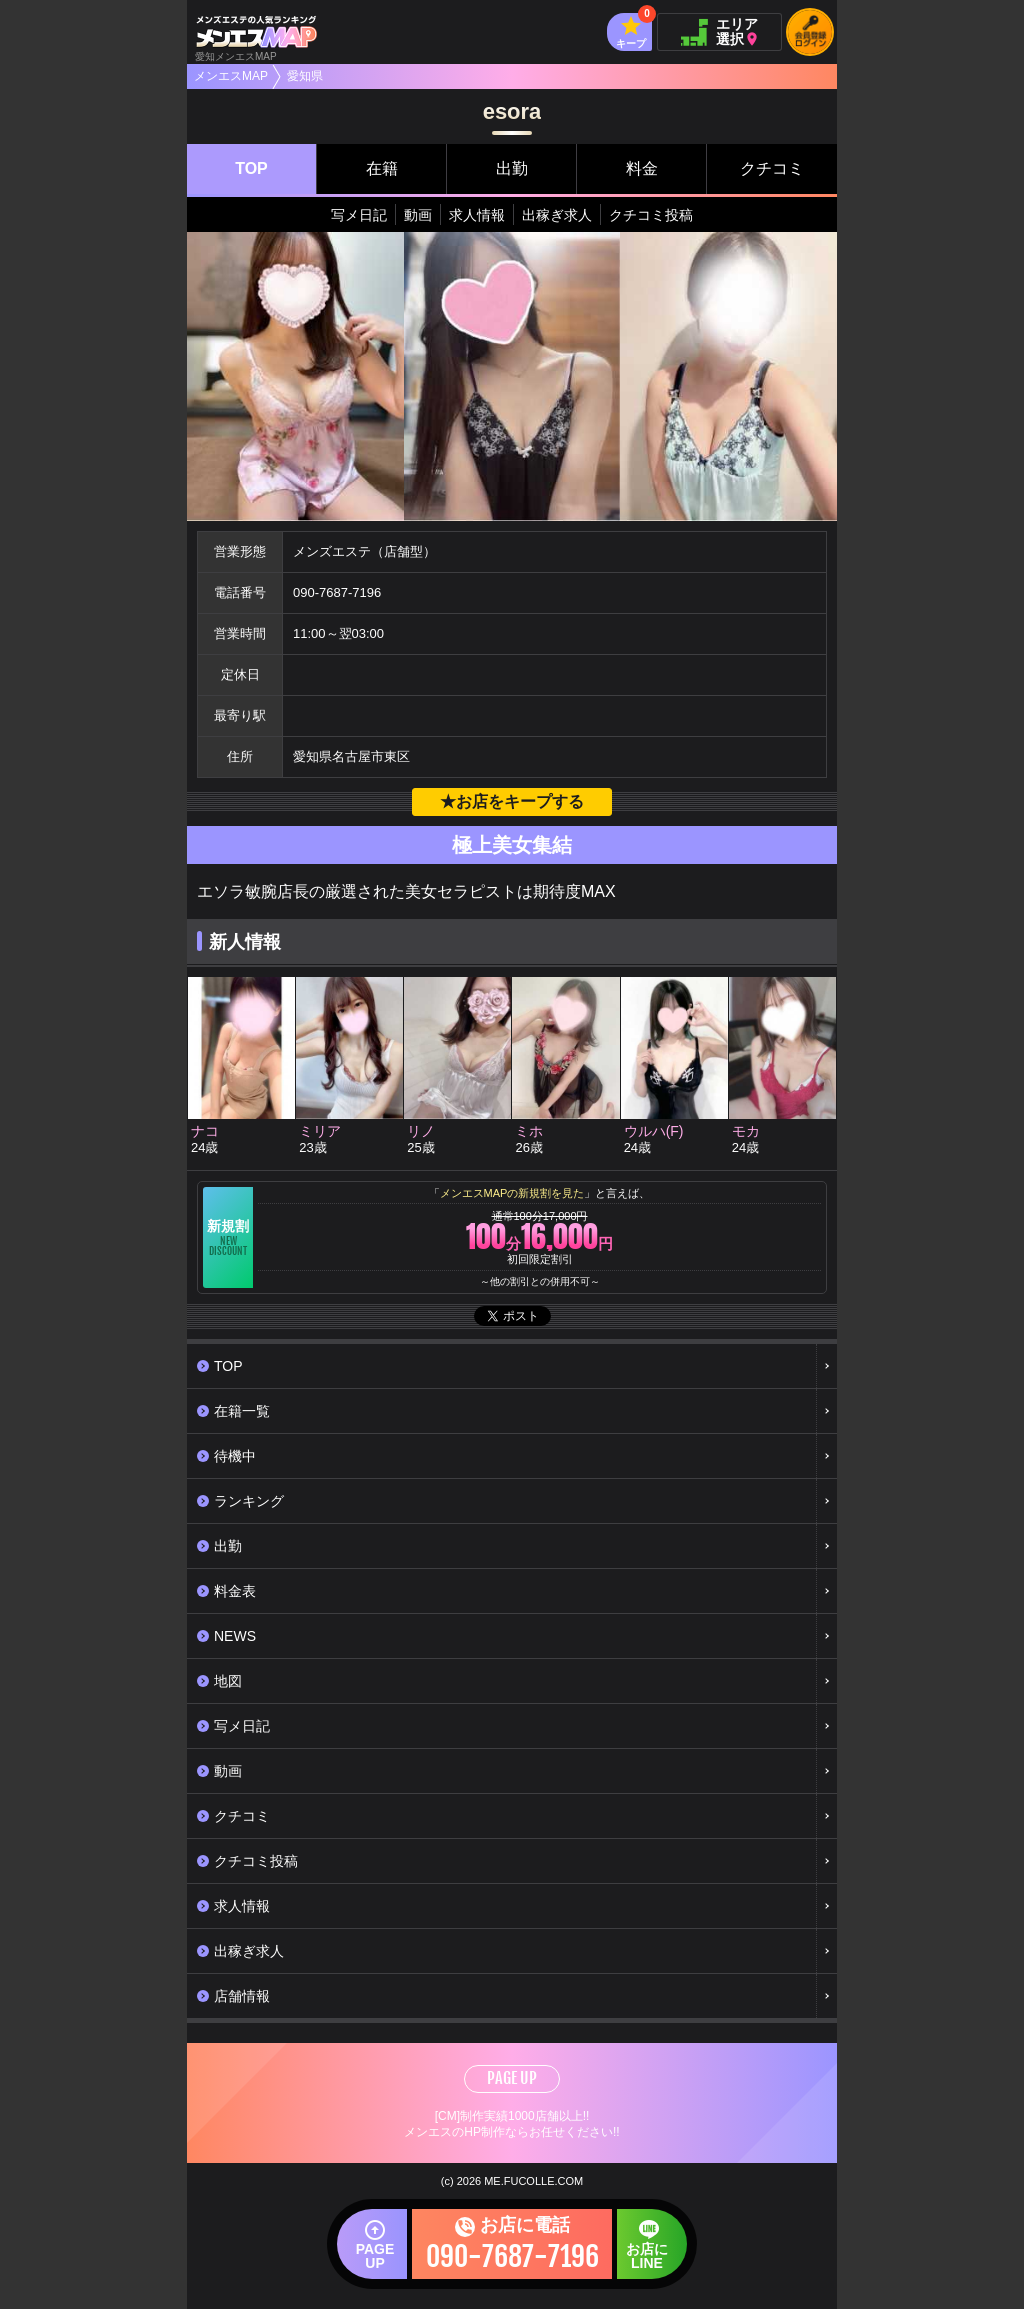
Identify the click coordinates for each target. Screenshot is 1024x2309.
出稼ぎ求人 (557, 215)
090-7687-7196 (337, 592)
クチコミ (772, 168)
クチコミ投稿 (651, 215)
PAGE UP (512, 2078)
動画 (418, 215)
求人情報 (477, 215)
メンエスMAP (231, 76)
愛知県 (305, 76)
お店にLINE (629, 2254)
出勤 (512, 168)
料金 (642, 168)
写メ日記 (359, 215)
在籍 (382, 168)
